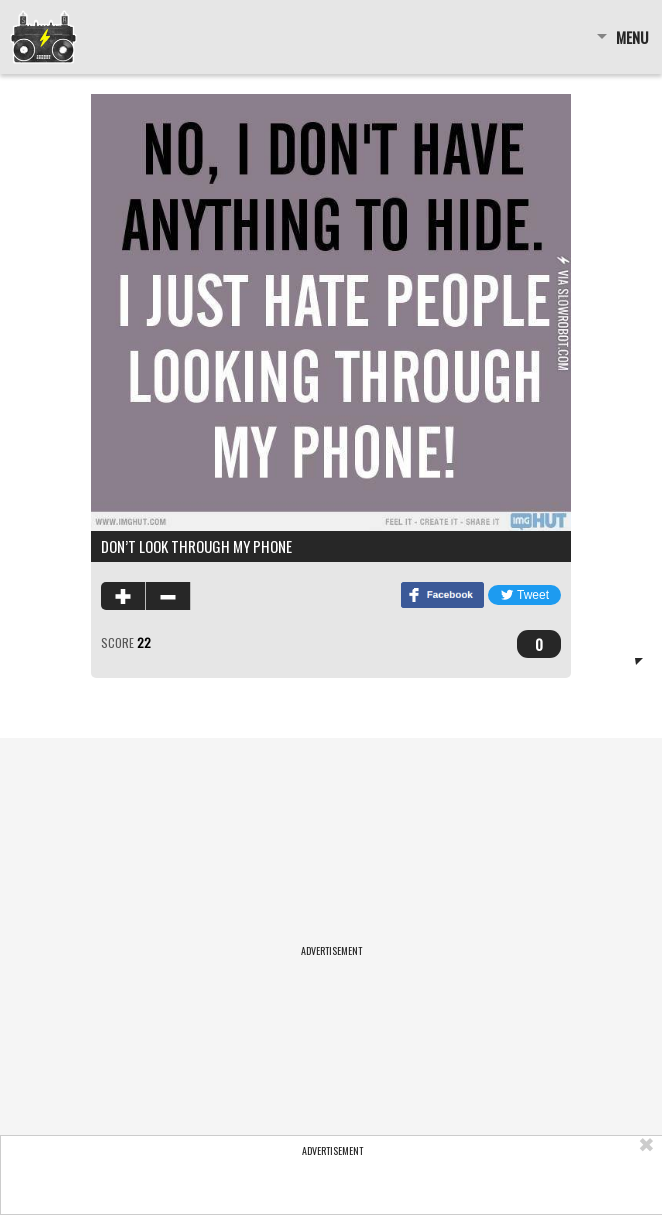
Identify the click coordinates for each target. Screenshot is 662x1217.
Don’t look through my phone (196, 546)
